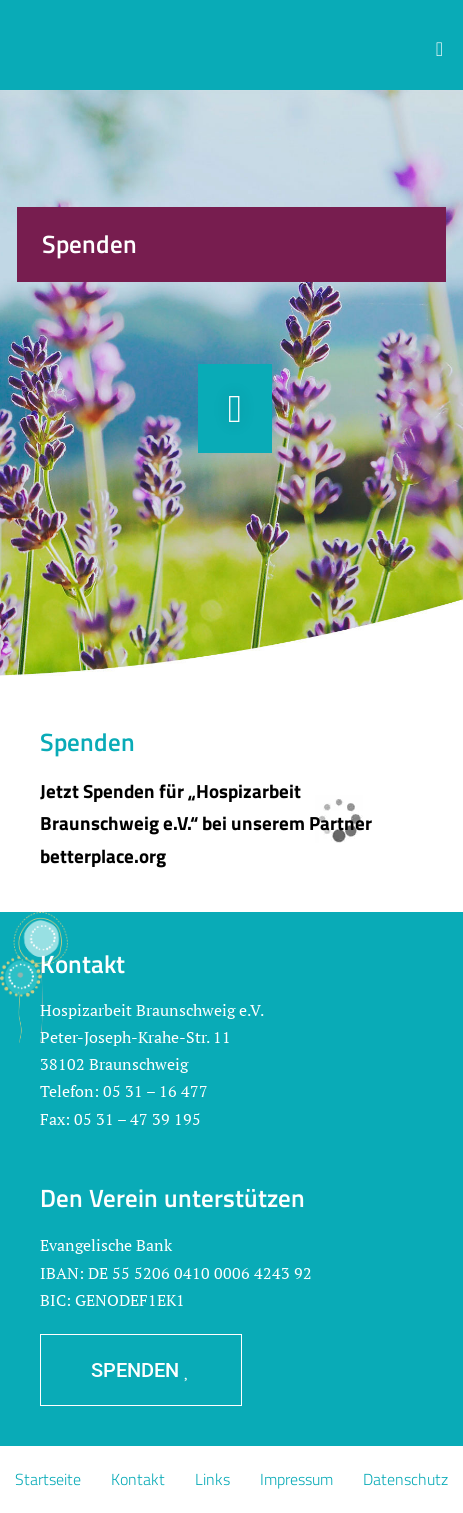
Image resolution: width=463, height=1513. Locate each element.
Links (212, 1479)
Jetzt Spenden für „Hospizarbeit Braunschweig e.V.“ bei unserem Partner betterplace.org (206, 823)
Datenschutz (405, 1479)
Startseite (48, 1479)
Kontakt (138, 1479)
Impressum (296, 1479)
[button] (439, 49)
